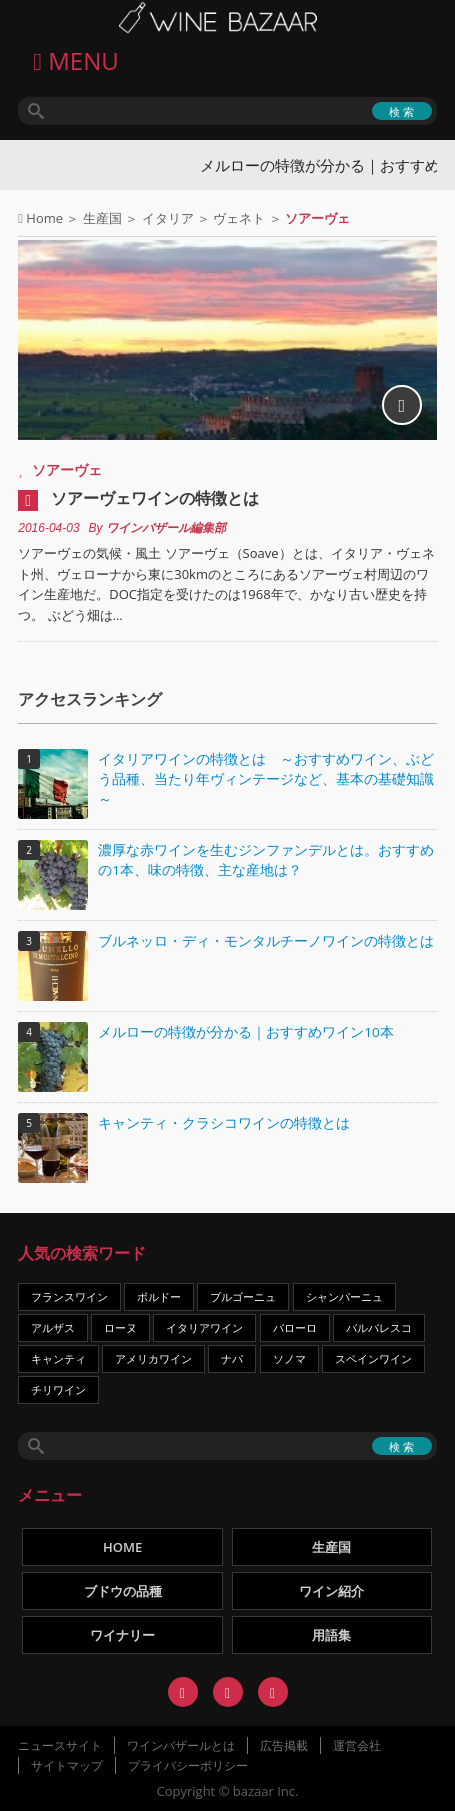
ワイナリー (122, 1635)
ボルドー (159, 1296)
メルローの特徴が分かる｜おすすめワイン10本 (245, 1032)
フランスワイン (69, 1296)
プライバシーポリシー (188, 1765)
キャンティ (58, 1358)
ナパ (232, 1358)
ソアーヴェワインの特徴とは (155, 498)
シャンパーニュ (344, 1296)
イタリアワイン (204, 1327)
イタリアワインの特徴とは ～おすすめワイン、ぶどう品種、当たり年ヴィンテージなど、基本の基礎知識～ (266, 779)
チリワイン (58, 1389)
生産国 (102, 218)
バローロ (295, 1327)
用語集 (331, 1635)
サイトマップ (67, 1765)
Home (44, 218)
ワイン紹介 (331, 1591)
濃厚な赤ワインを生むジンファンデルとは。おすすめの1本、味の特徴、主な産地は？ (266, 860)
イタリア (168, 218)
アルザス (53, 1327)
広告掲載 (284, 1745)
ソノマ (289, 1358)
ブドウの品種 (123, 1591)
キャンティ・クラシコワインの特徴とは (224, 1123)
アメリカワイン (153, 1358)
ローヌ (120, 1327)
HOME (122, 1547)
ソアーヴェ (67, 469)
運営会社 (357, 1745)
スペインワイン (373, 1358)
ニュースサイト (60, 1745)
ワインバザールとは (181, 1745)
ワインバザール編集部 (166, 528)
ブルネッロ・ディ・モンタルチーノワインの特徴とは (266, 941)
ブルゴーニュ (243, 1296)
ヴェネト (239, 218)
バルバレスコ (379, 1327)
